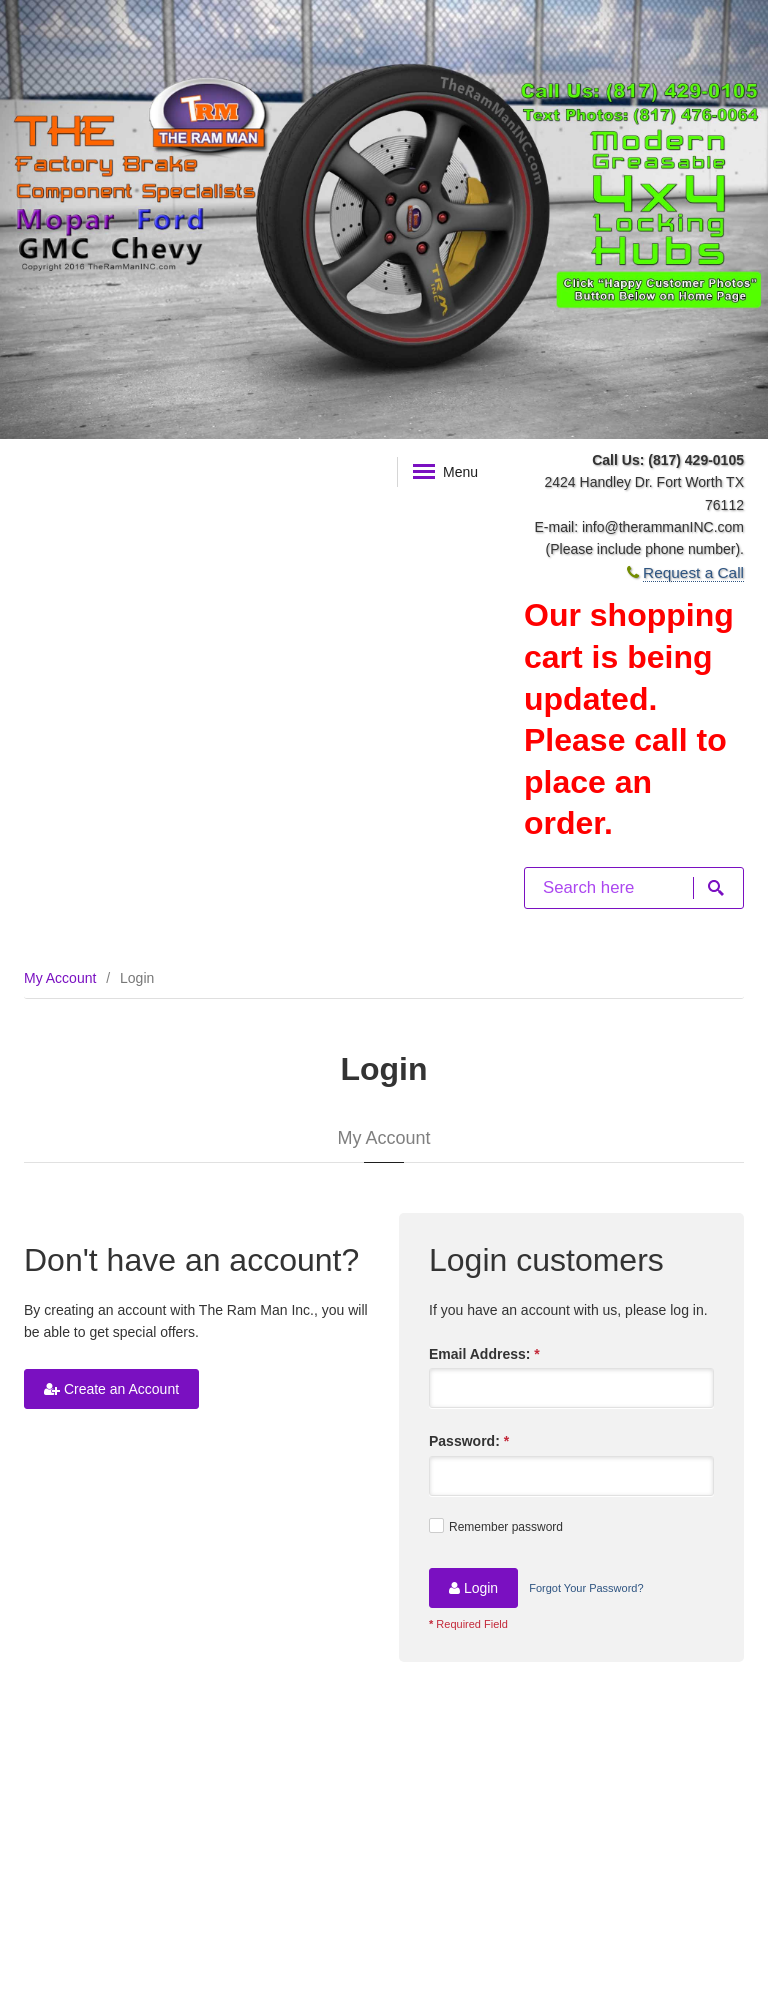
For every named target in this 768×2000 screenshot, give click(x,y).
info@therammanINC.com (663, 527)
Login (473, 1588)
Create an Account (111, 1389)
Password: (469, 1441)
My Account (60, 978)
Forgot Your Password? (586, 1588)
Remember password (496, 1526)
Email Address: (484, 1354)
